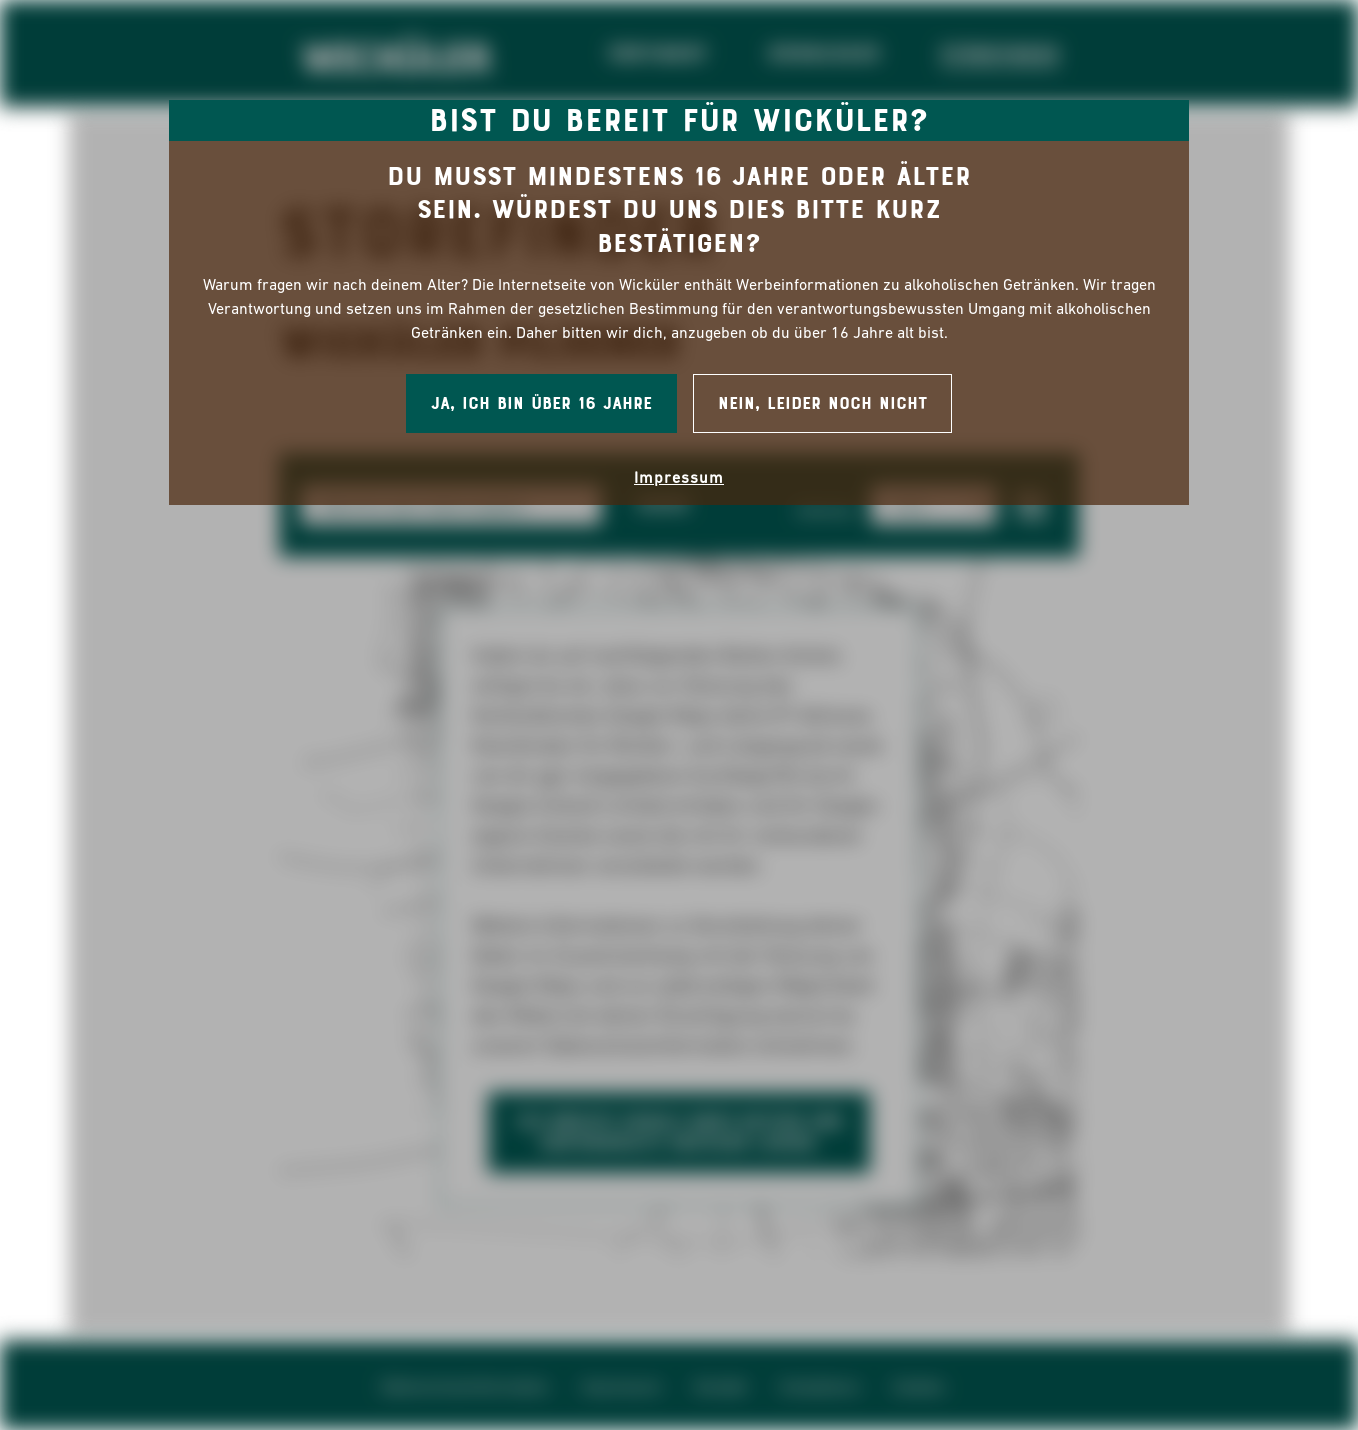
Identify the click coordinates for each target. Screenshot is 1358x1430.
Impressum (679, 477)
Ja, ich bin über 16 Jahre (541, 403)
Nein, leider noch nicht (822, 403)
